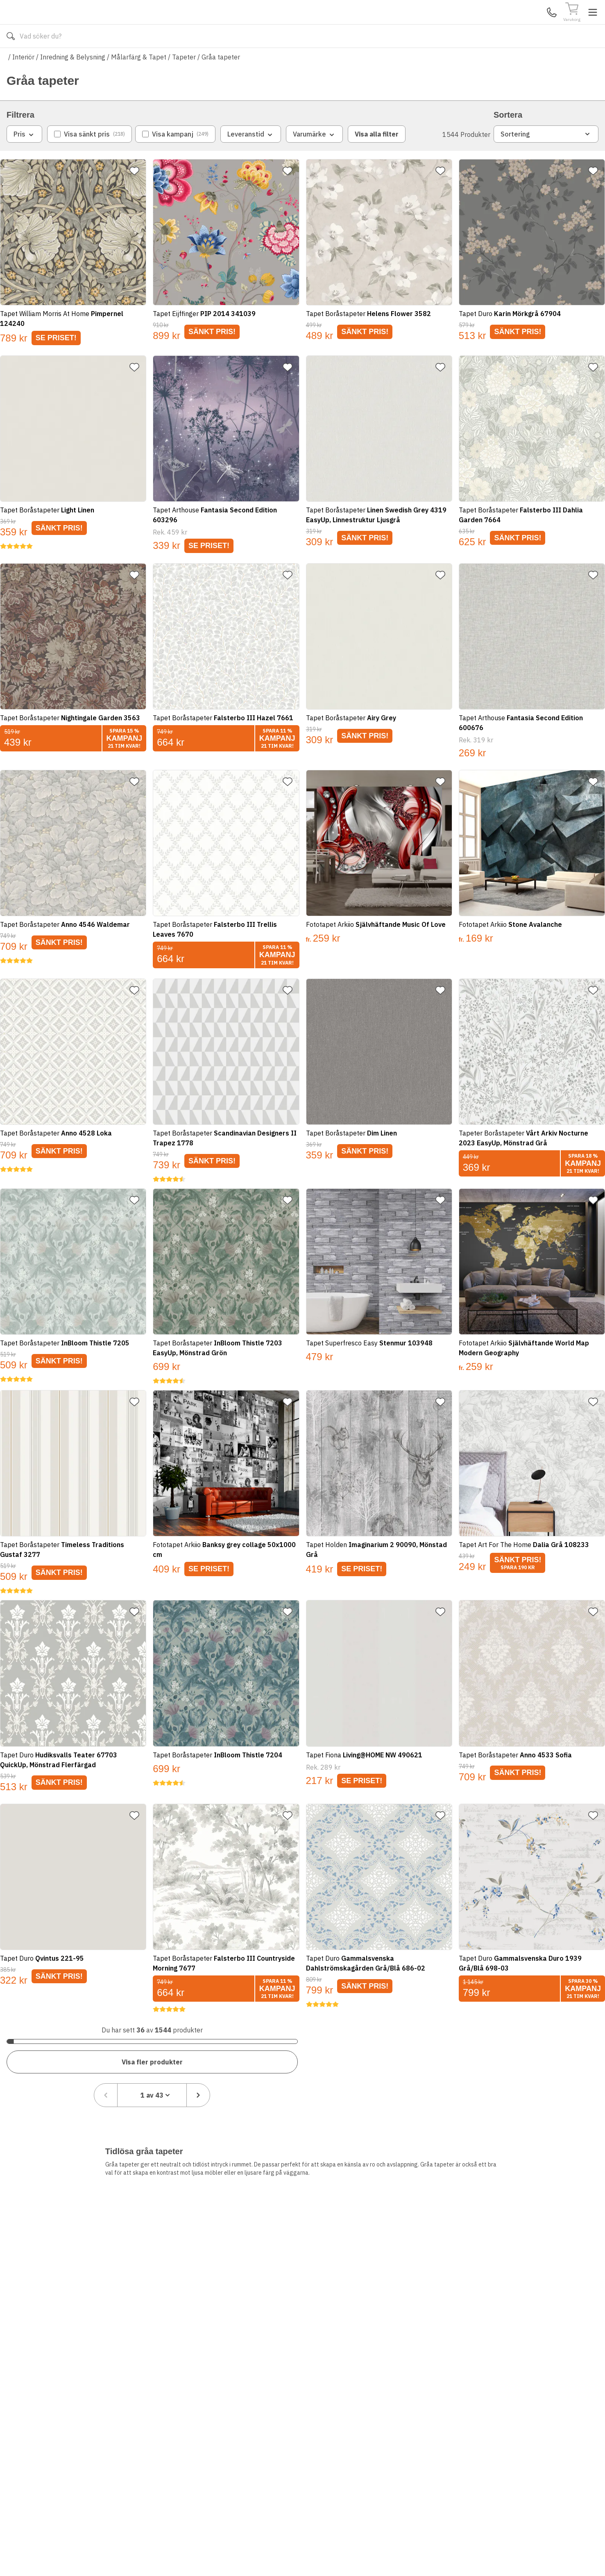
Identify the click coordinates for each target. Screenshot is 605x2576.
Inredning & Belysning (72, 81)
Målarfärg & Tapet (138, 81)
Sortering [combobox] (546, 158)
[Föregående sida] (494, 2059)
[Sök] (376, 24)
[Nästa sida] (586, 2059)
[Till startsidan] (68, 24)
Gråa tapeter (221, 81)
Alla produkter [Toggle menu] (38, 61)
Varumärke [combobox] (314, 158)
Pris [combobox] (24, 158)
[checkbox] (89, 158)
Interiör (23, 81)
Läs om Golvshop (375, 61)
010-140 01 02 (238, 61)
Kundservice (503, 24)
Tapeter (184, 81)
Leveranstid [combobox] (250, 158)
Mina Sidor (535, 24)
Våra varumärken (311, 61)
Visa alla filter (377, 158)
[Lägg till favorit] (137, 195)
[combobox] (540, 2059)
